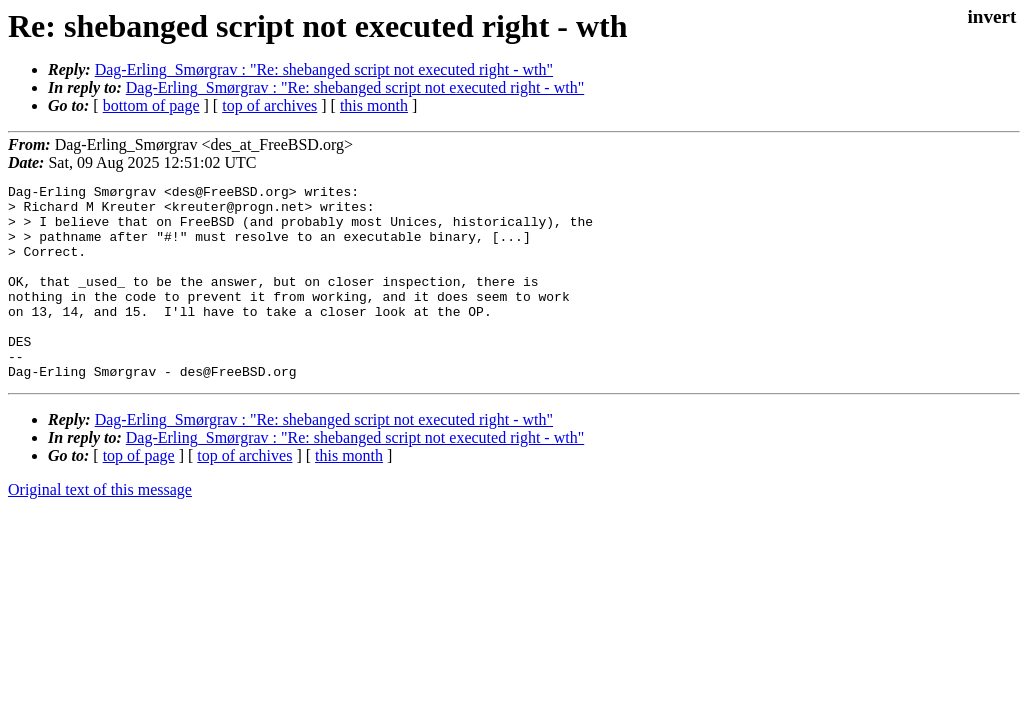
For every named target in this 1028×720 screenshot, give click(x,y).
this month (374, 105)
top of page (139, 494)
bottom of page (151, 105)
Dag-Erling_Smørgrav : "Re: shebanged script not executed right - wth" (324, 69)
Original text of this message (100, 528)
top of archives (269, 105)
